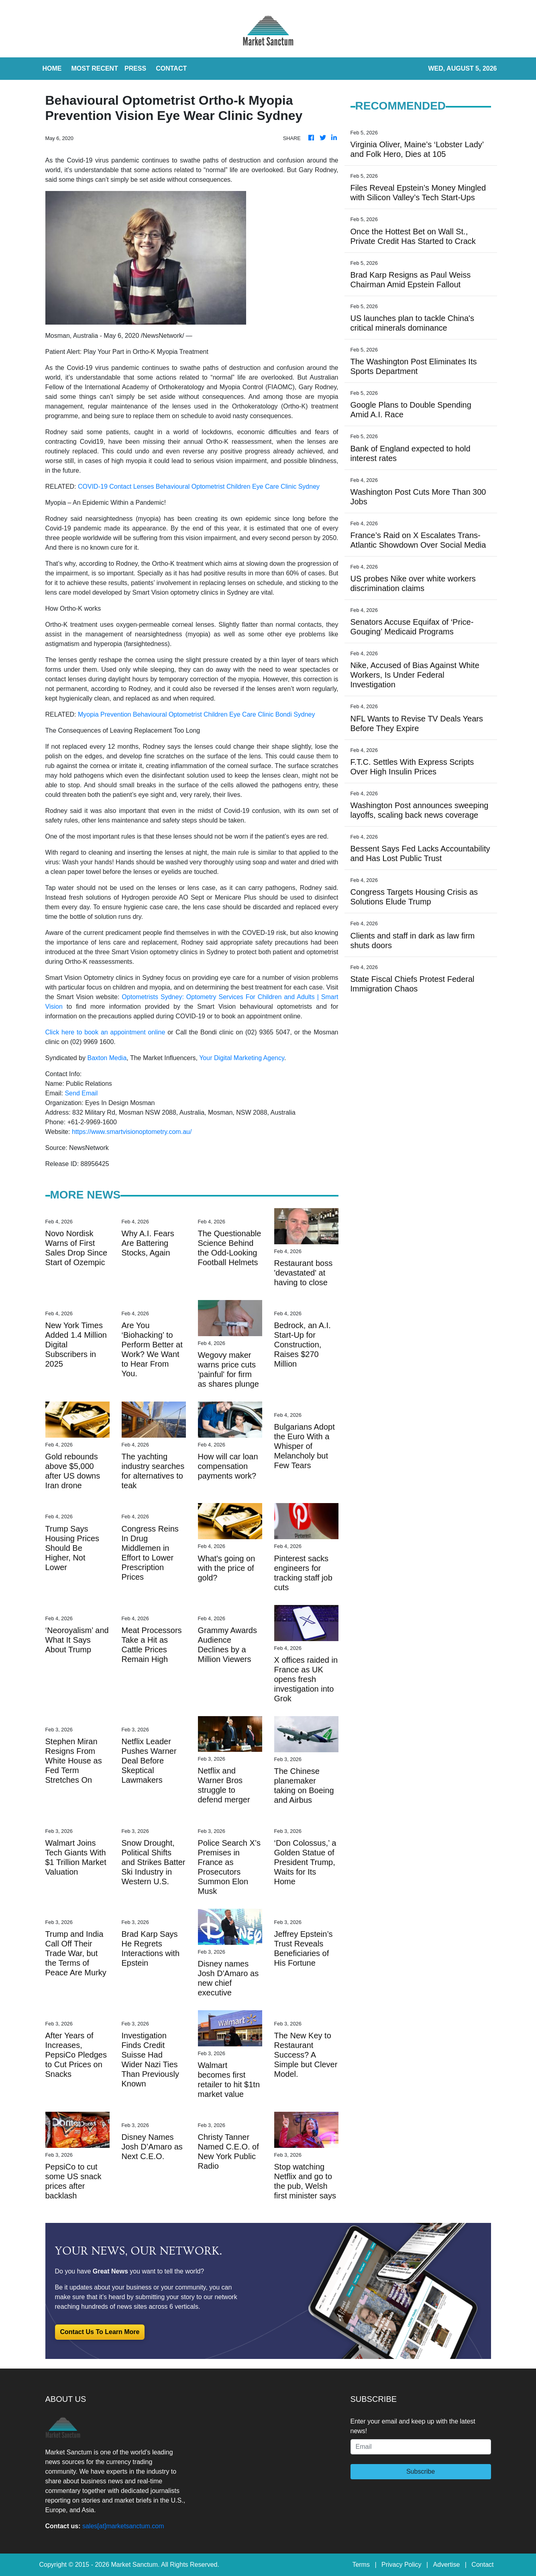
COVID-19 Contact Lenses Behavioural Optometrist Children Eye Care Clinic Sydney (199, 486)
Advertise (446, 2564)
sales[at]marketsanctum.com (123, 2526)
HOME (52, 68)
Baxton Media (106, 1057)
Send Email (81, 1093)
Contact (482, 2564)
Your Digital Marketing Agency (241, 1057)
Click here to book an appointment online (105, 1032)
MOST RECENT (94, 68)
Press (135, 68)
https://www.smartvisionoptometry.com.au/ (132, 1131)
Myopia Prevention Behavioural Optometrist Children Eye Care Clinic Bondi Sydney (196, 714)
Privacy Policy (401, 2564)
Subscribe (420, 2471)
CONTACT (171, 68)
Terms (361, 2564)
